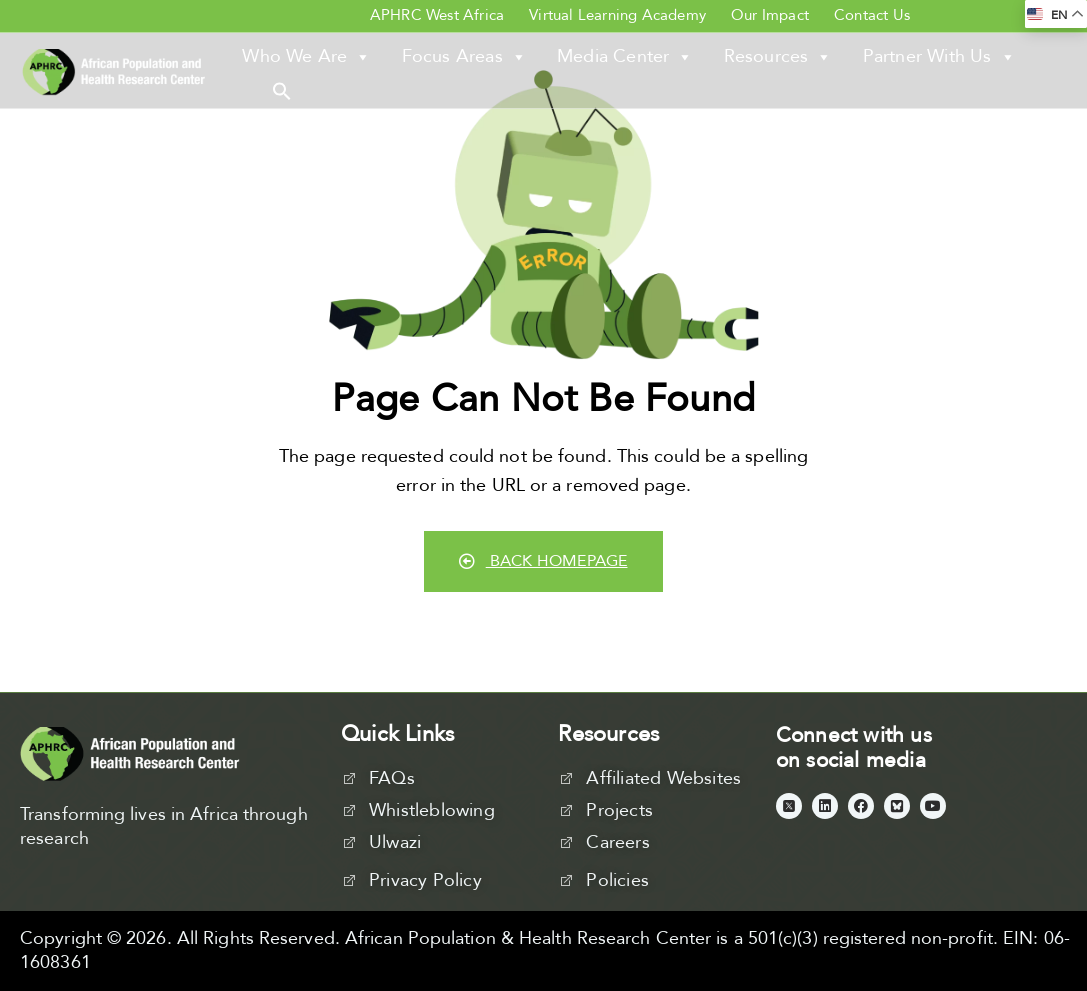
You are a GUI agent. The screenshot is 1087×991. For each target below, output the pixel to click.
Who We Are (306, 57)
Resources (778, 57)
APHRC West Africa (437, 15)
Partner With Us (939, 57)
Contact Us (872, 15)
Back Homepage (543, 561)
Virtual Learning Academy (617, 15)
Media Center (625, 57)
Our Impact (770, 15)
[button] (282, 90)
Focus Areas (464, 57)
